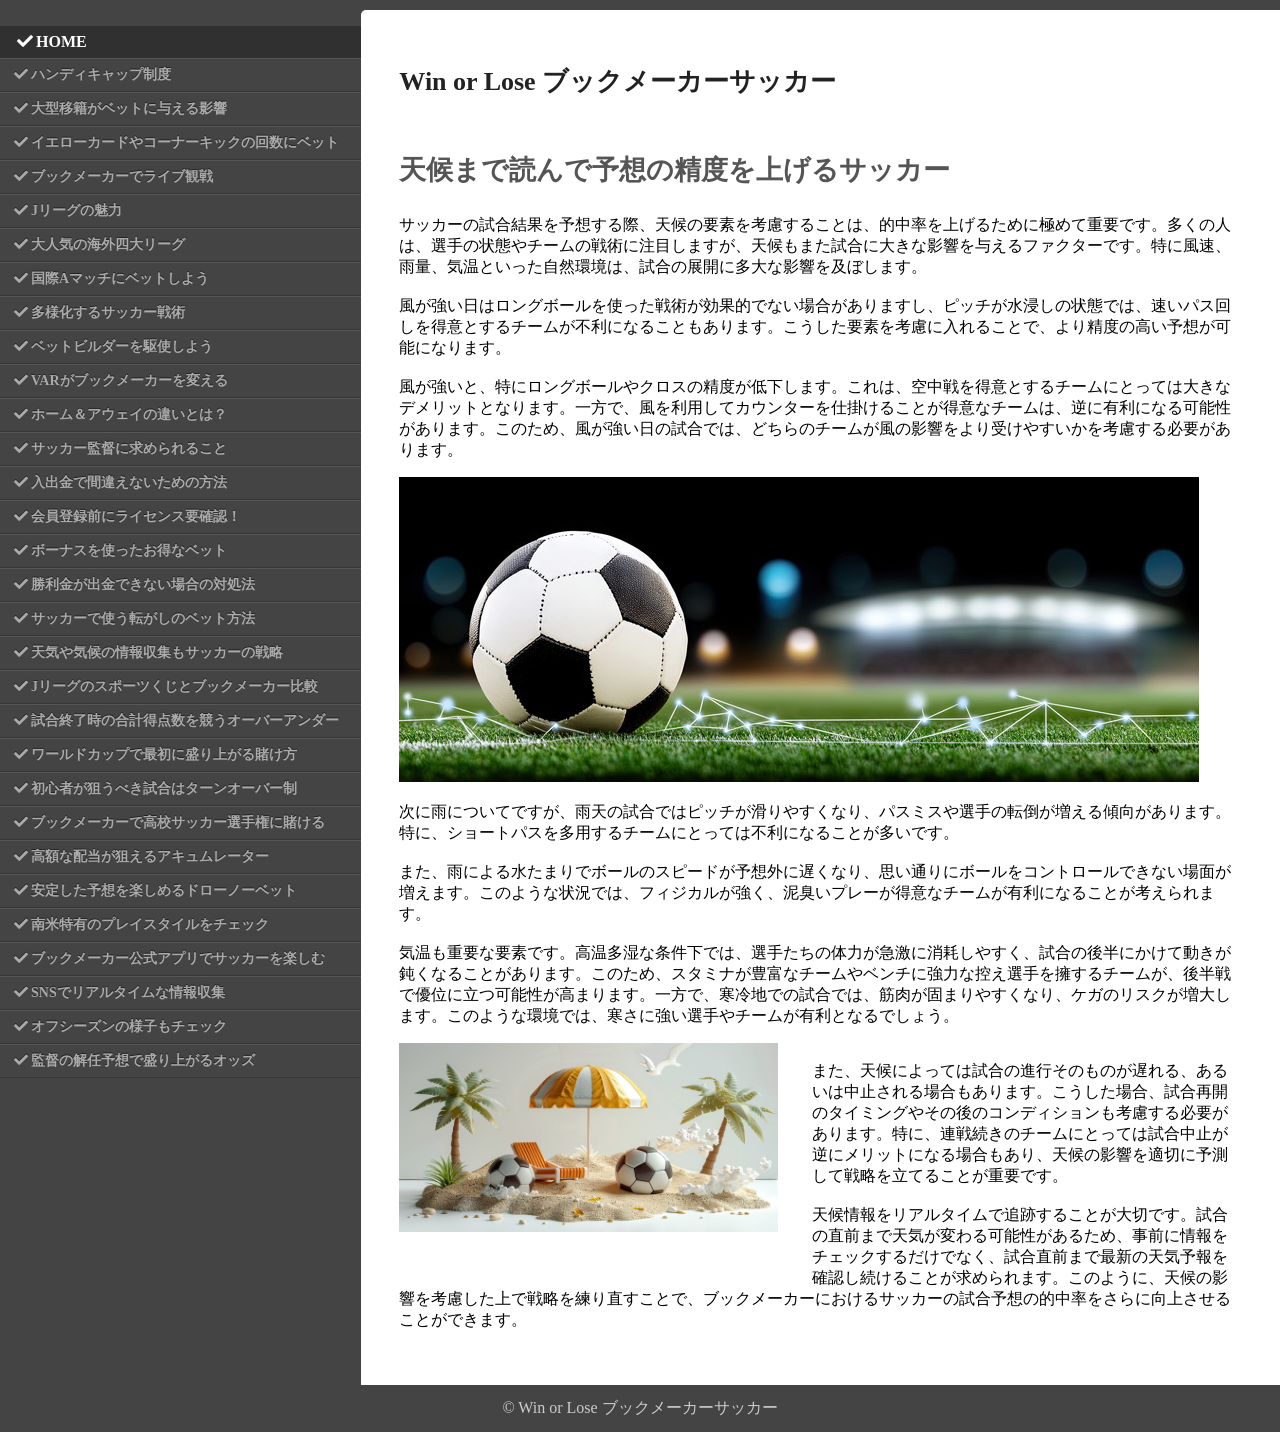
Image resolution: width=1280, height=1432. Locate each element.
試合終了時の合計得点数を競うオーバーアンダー (185, 720)
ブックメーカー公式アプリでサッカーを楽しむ (178, 958)
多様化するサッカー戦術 (108, 312)
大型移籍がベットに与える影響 (129, 108)
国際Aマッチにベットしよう (120, 278)
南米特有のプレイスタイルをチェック (150, 924)
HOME (61, 41)
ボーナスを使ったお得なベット (129, 550)
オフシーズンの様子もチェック (129, 1026)
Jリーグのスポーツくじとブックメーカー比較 (174, 686)
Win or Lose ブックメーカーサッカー (617, 81)
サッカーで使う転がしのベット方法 (143, 618)
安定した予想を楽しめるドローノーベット (164, 890)
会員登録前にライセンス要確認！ (136, 516)
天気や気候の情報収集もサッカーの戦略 (157, 652)
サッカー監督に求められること (129, 448)
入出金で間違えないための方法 (129, 482)
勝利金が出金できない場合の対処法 (143, 584)
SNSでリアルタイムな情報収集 (128, 992)
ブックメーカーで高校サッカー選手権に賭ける (178, 822)
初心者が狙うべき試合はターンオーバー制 (164, 788)
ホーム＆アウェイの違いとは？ (129, 414)
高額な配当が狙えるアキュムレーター (150, 856)
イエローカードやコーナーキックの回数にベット (185, 142)
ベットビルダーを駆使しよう (122, 346)
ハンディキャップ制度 (101, 74)
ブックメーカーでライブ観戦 (122, 176)
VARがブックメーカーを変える (129, 380)
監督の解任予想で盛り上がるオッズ (143, 1060)
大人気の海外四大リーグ (108, 244)
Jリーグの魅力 (76, 210)
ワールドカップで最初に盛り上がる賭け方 (164, 754)
